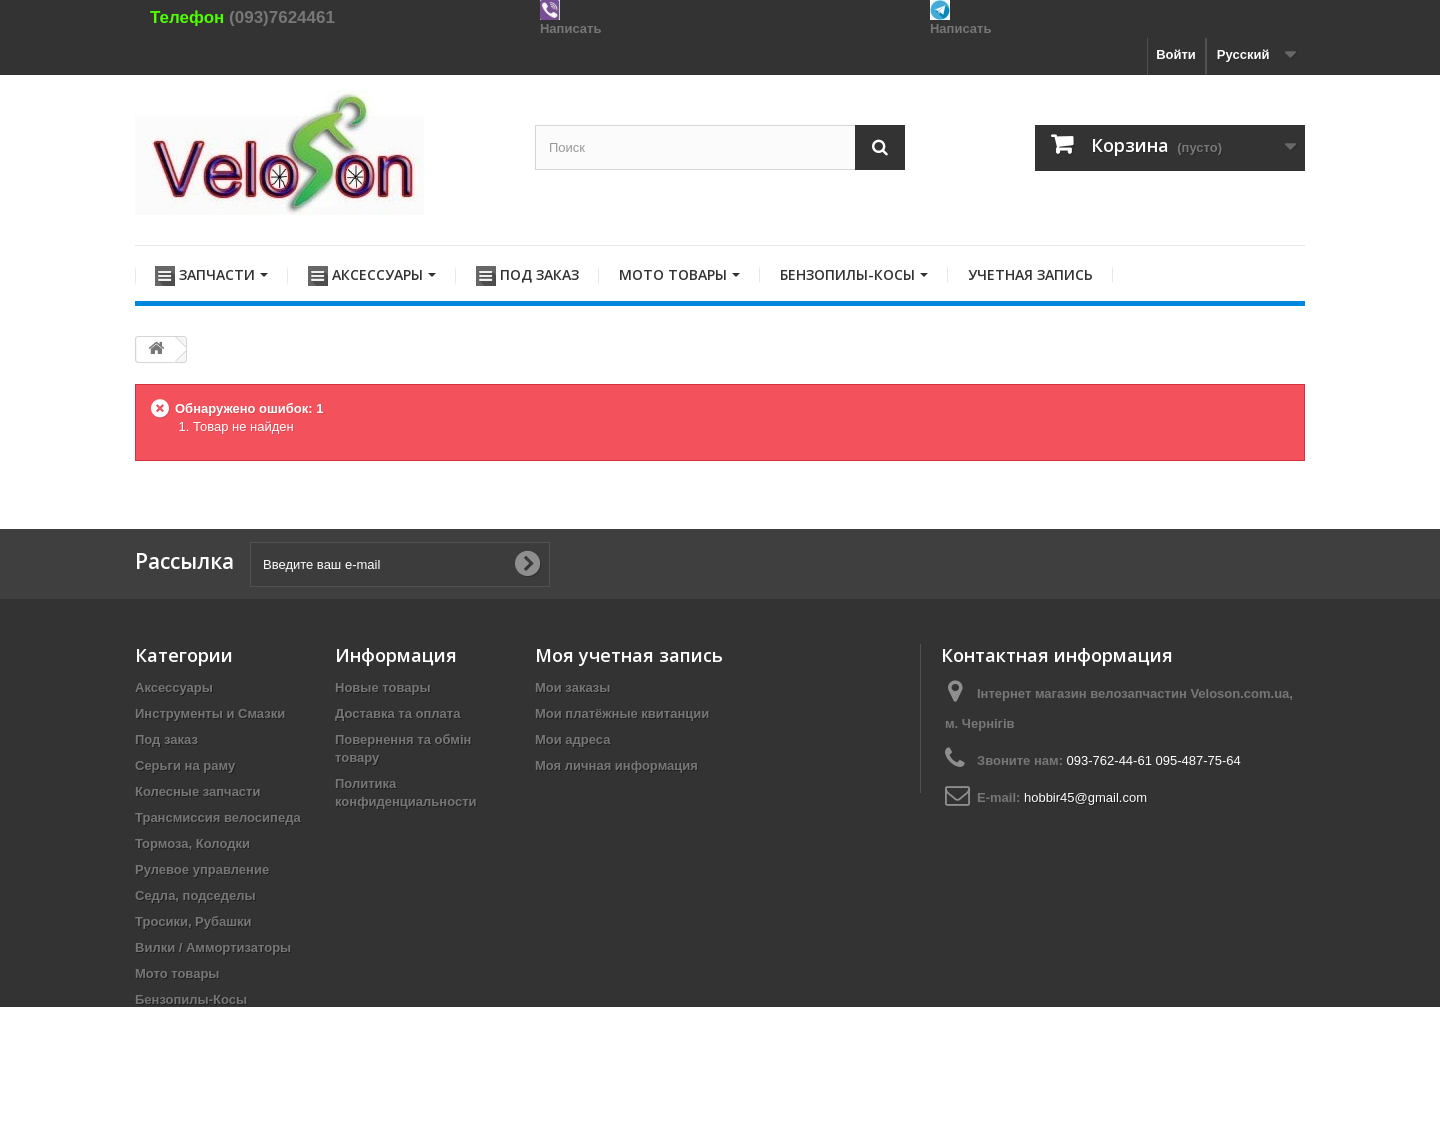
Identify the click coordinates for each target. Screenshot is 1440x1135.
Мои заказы (572, 687)
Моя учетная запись (629, 655)
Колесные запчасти (197, 791)
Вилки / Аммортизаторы (213, 947)
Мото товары (177, 973)
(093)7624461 (282, 17)
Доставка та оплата (397, 713)
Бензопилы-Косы (191, 999)
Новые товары (383, 687)
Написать (570, 28)
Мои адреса (572, 739)
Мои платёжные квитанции (622, 713)
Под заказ (166, 739)
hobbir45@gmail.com (1085, 797)
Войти (1176, 54)
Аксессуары (174, 687)
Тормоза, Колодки (192, 843)
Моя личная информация (616, 765)
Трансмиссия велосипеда (218, 817)
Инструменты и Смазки (210, 713)
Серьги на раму (185, 765)
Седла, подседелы (195, 895)
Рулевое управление (202, 869)
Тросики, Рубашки (193, 921)
